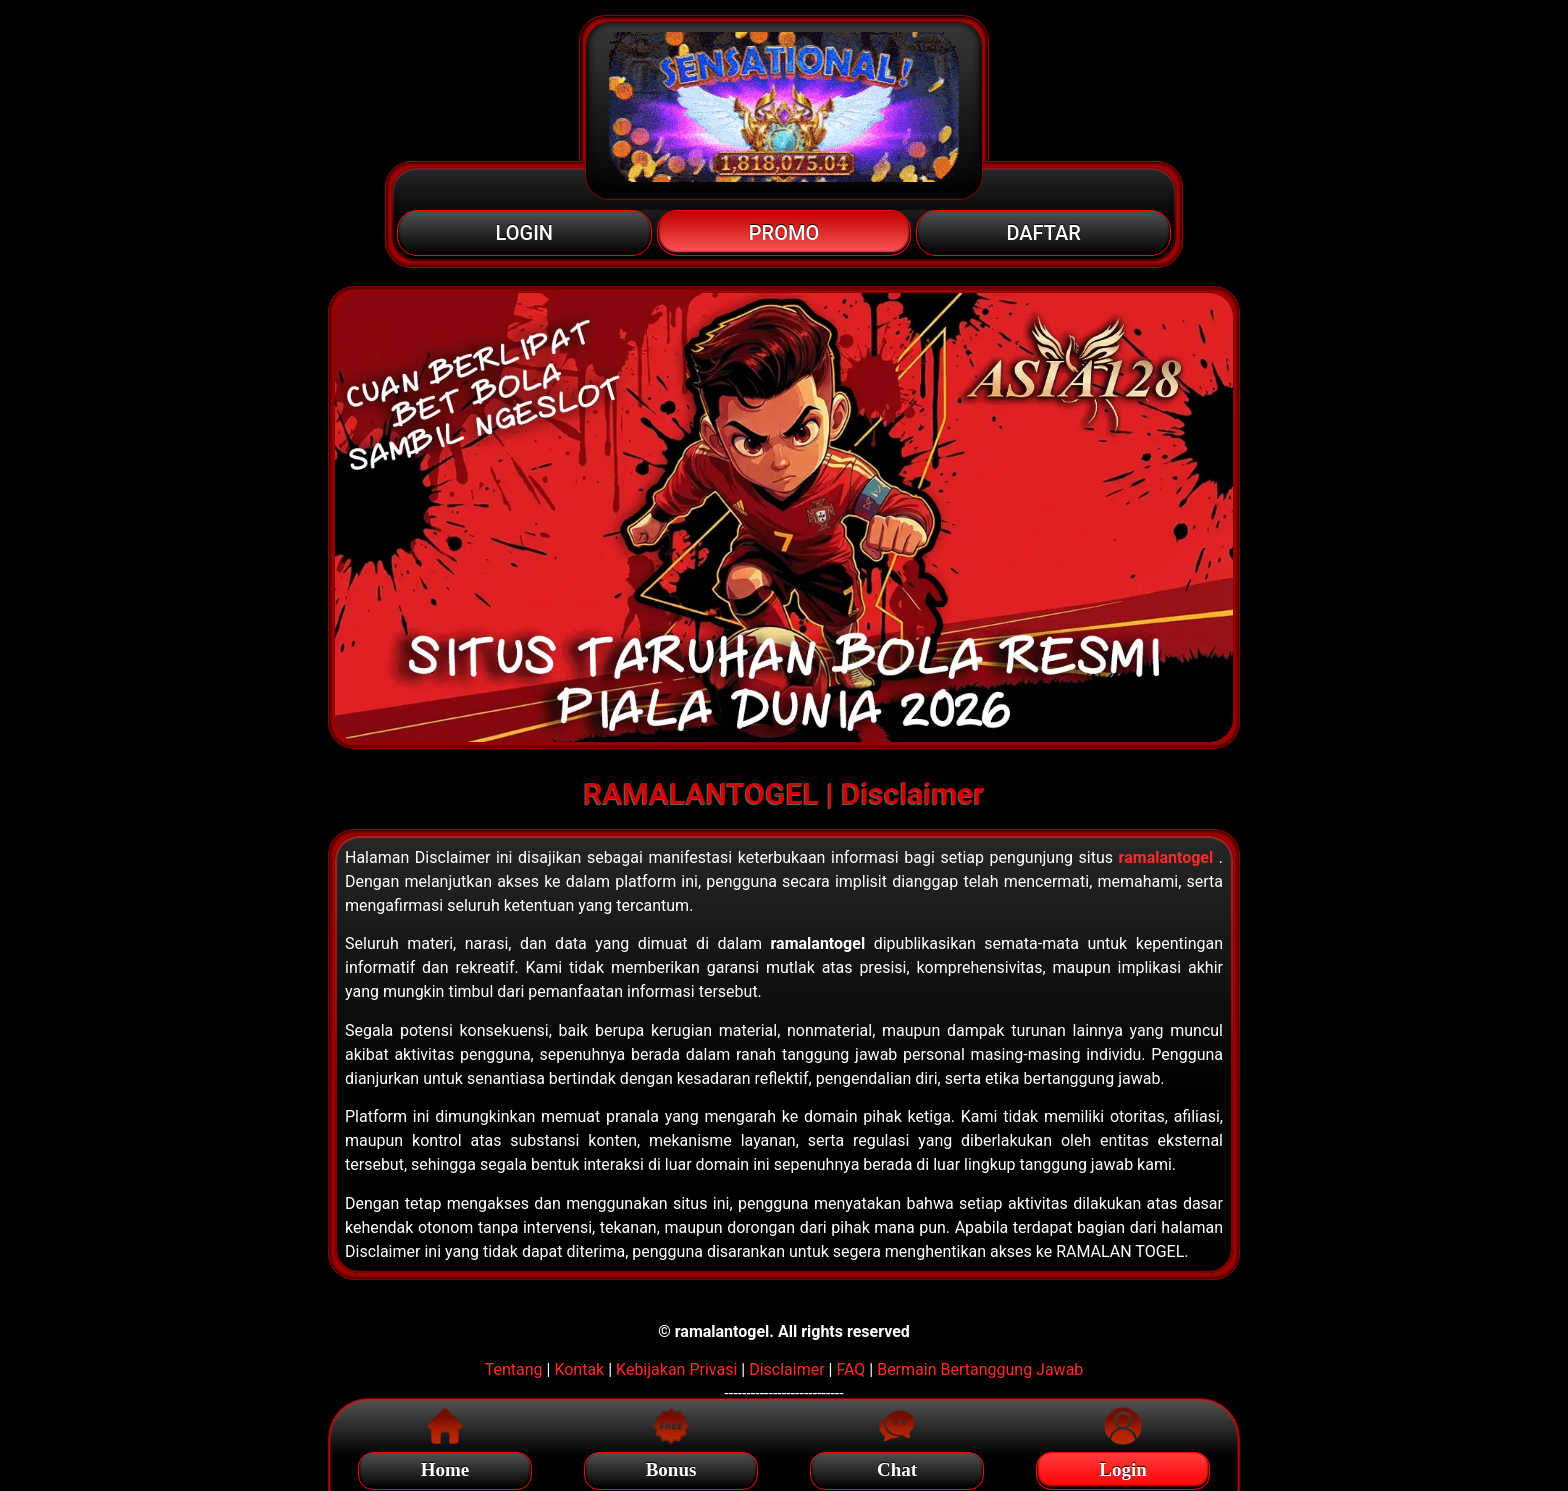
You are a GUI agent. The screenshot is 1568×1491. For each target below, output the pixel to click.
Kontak (579, 1369)
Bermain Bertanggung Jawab (980, 1369)
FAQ (850, 1369)
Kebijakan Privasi (676, 1369)
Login (1123, 1466)
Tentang (514, 1369)
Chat (897, 1466)
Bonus (671, 1466)
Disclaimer (786, 1369)
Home (445, 1466)
